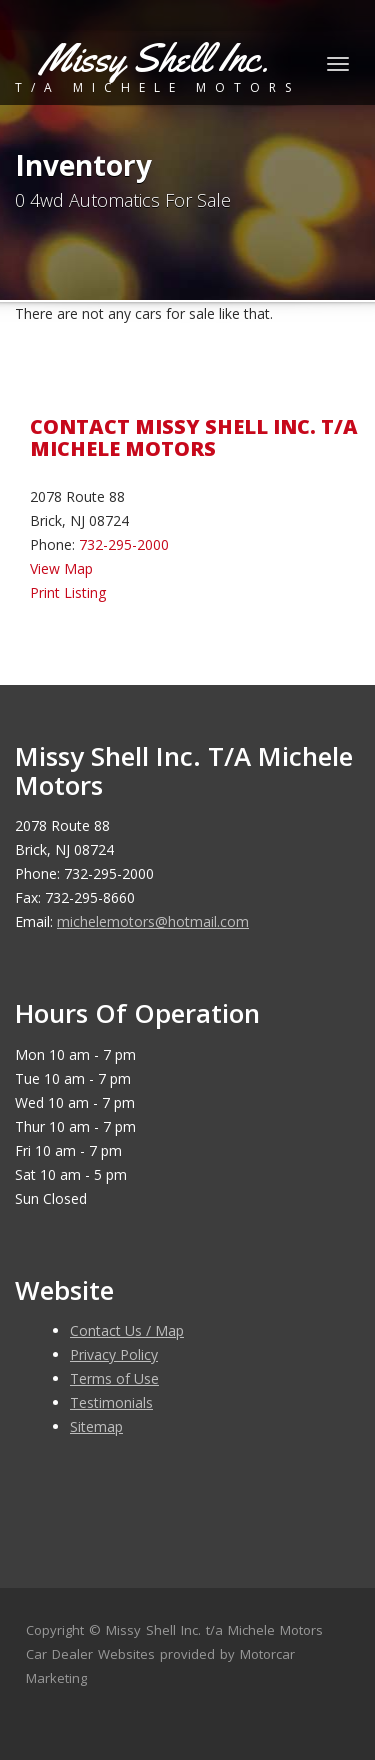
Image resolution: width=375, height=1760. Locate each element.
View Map (61, 568)
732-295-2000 (124, 544)
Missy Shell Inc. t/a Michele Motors (214, 1630)
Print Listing (68, 592)
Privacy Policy (114, 1354)
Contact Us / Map (127, 1330)
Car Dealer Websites (90, 1654)
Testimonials (111, 1402)
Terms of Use (114, 1378)
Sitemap (96, 1426)
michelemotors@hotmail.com (153, 921)
